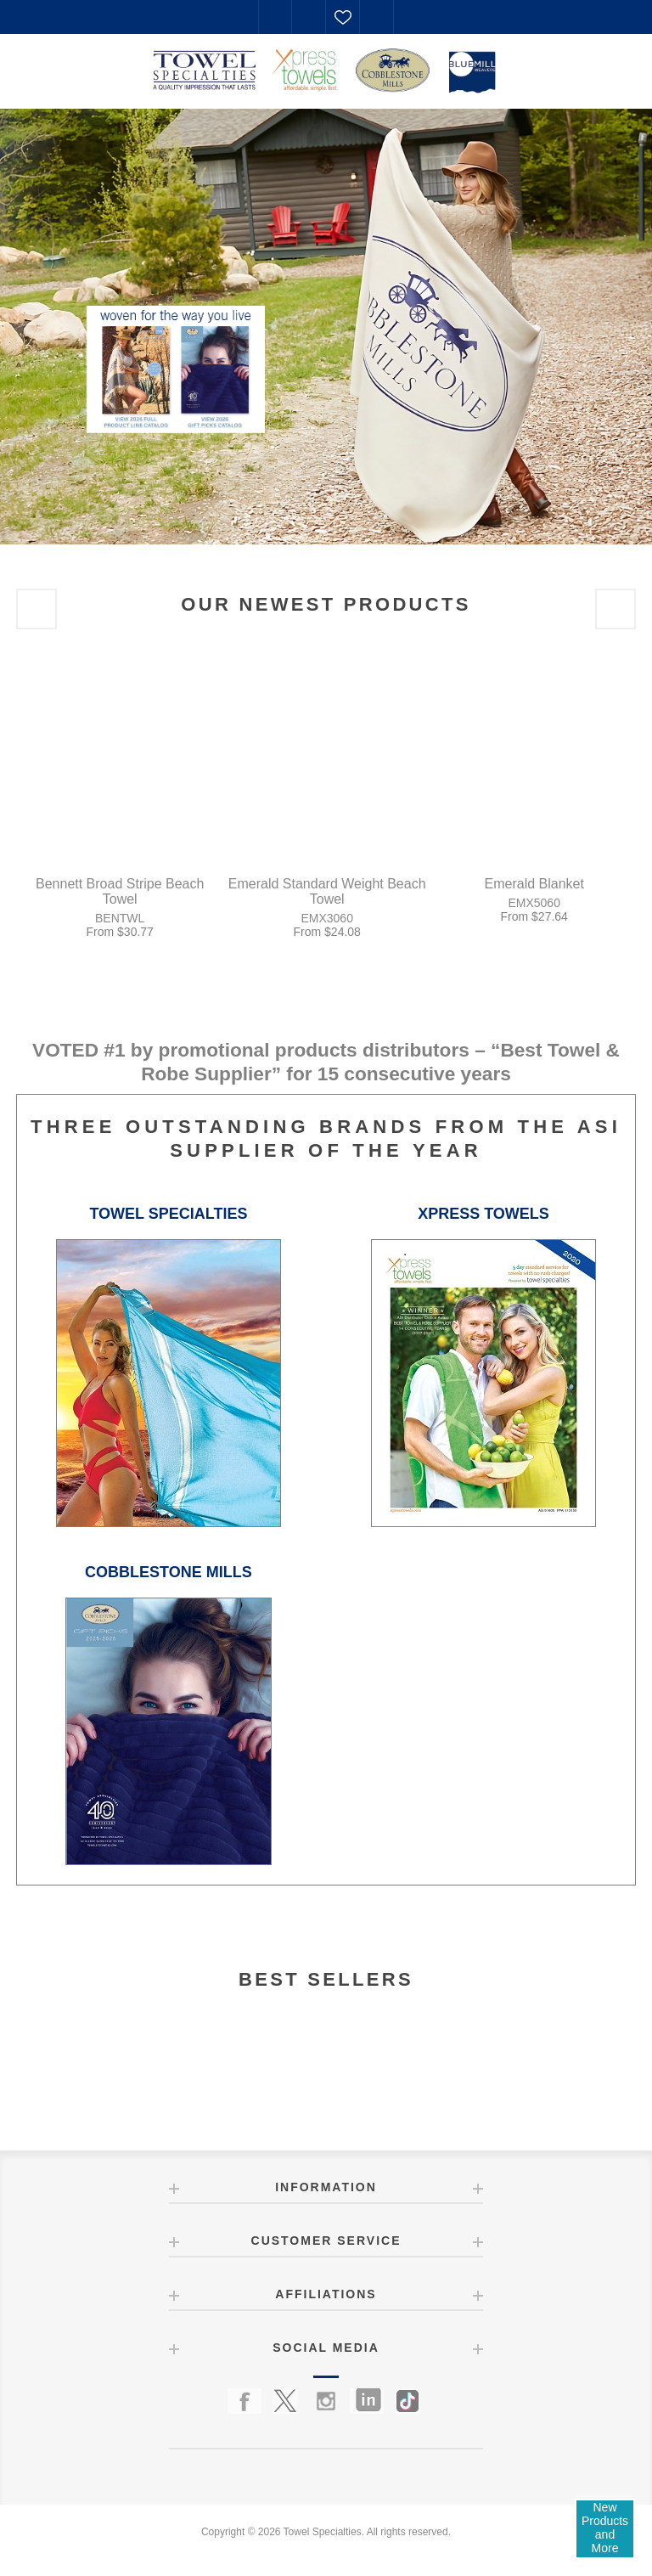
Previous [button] (36, 609)
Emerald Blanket (534, 884)
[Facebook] (244, 2401)
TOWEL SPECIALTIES (168, 1213)
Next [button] (615, 609)
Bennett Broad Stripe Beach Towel (120, 891)
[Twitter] (285, 2401)
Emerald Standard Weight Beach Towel (327, 891)
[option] (326, 326)
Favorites (343, 17)
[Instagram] (326, 2401)
